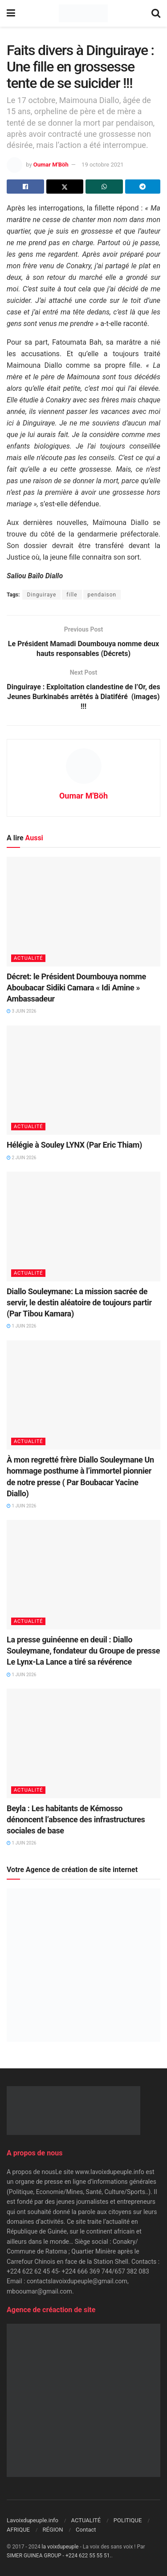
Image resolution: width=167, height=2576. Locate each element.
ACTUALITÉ (28, 958)
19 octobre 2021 (102, 164)
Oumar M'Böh (51, 164)
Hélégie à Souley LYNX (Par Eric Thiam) (74, 1144)
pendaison (102, 595)
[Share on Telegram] (143, 186)
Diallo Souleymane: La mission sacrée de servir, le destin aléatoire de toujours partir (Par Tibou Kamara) (79, 1302)
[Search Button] (155, 13)
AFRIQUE (18, 2529)
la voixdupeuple (60, 2547)
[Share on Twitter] (65, 186)
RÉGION (53, 2529)
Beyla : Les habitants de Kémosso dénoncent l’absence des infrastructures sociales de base (76, 1819)
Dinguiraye (41, 595)
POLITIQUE (128, 2520)
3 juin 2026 (21, 1011)
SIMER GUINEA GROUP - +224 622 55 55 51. (59, 2555)
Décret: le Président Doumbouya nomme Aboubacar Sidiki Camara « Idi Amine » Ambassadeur (76, 987)
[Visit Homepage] (83, 13)
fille (71, 595)
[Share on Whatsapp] (104, 186)
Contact (86, 2529)
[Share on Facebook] (25, 186)
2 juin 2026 (21, 1157)
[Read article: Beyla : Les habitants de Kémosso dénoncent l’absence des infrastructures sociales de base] (83, 1743)
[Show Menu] (11, 13)
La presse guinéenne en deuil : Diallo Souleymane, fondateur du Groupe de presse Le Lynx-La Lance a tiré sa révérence (83, 1650)
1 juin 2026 (21, 1326)
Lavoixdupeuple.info (32, 2520)
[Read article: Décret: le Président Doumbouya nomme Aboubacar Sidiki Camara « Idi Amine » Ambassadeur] (83, 911)
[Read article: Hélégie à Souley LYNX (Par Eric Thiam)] (83, 1080)
